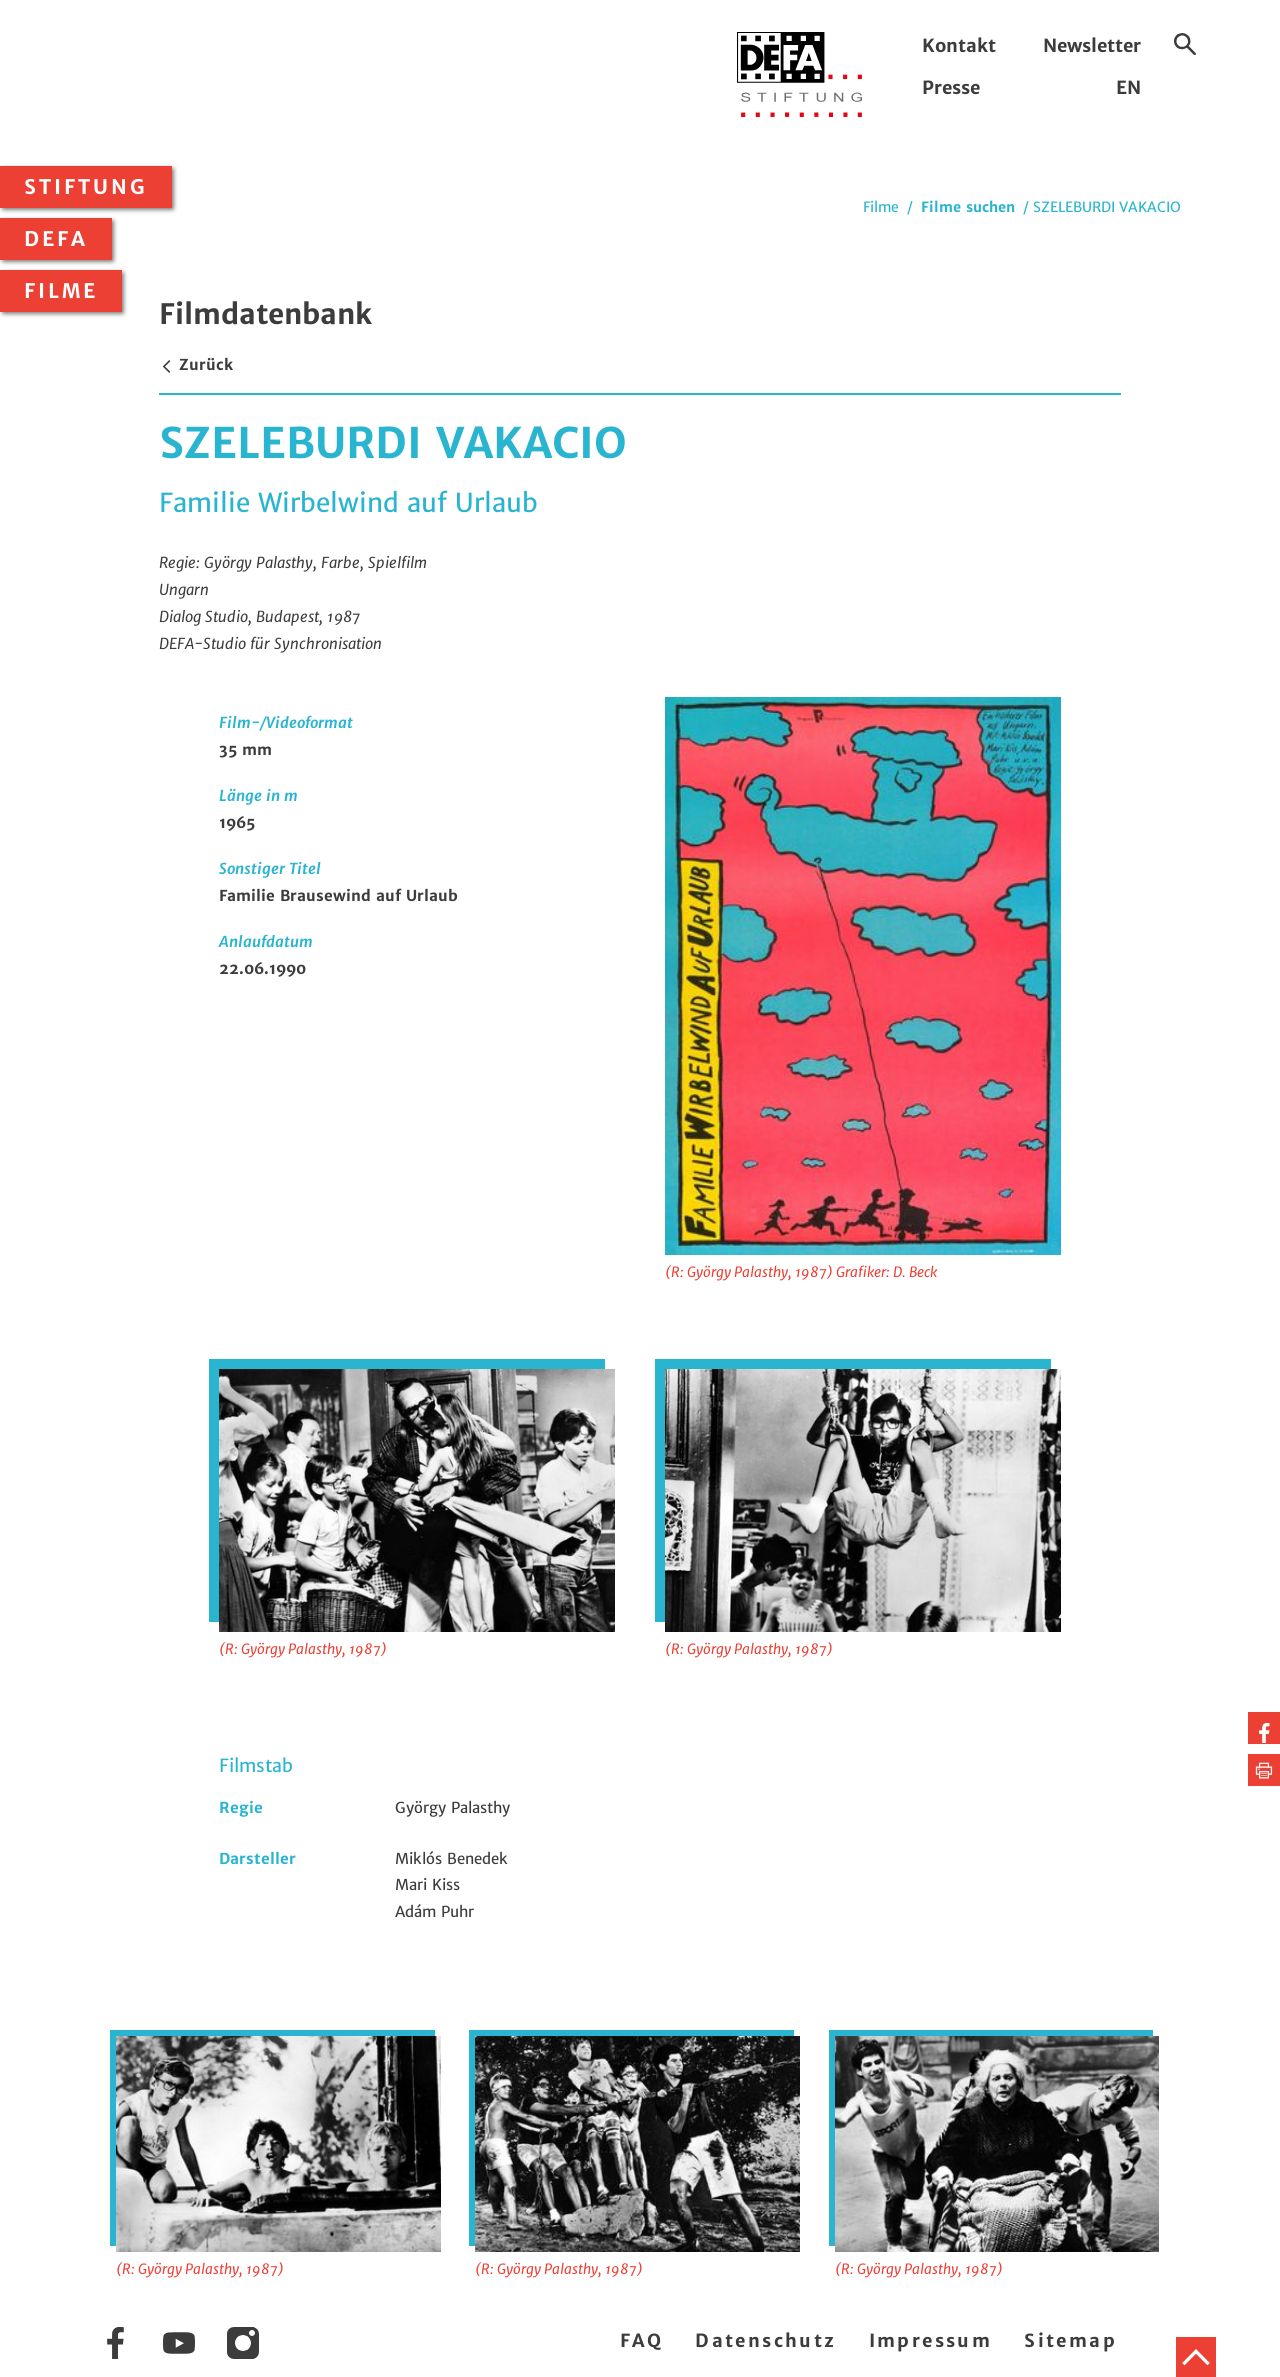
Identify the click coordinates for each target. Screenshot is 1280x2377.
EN (1128, 87)
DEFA (56, 239)
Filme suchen (968, 207)
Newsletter (1092, 45)
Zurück (196, 364)
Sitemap (1070, 2340)
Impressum (931, 2340)
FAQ (641, 2340)
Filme (61, 291)
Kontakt (959, 45)
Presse (951, 87)
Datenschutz (765, 2340)
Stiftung (86, 187)
